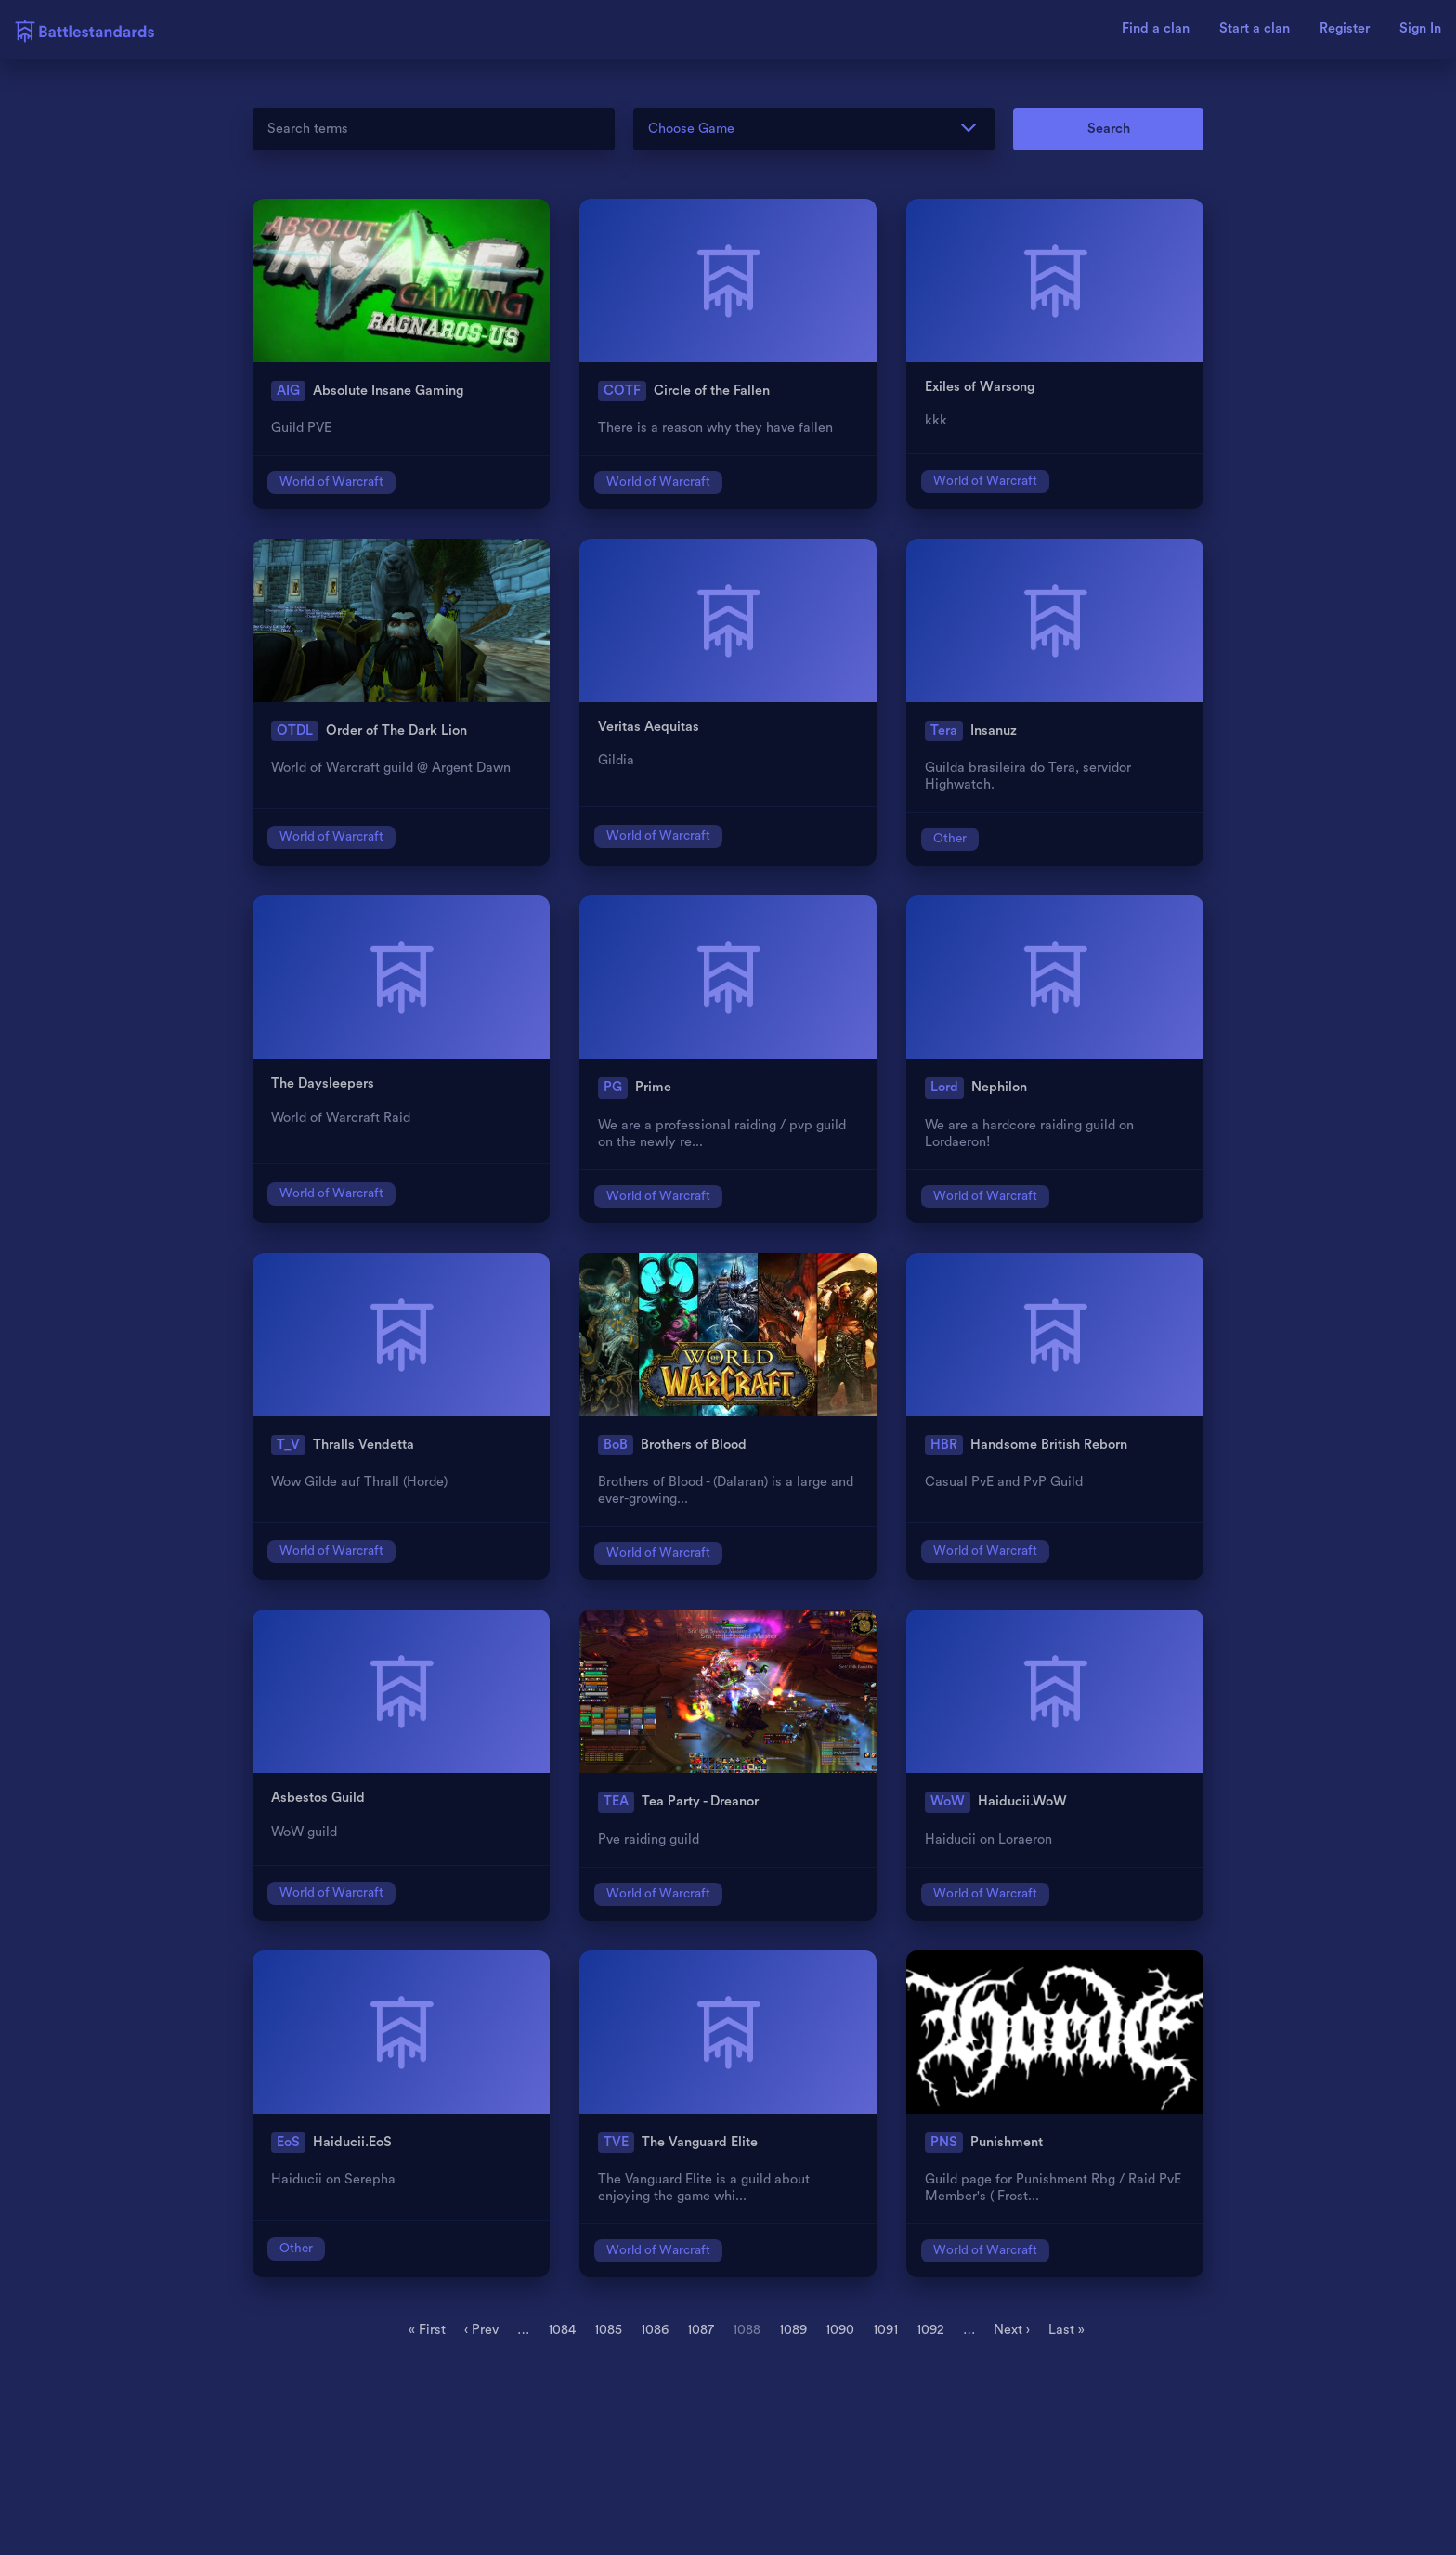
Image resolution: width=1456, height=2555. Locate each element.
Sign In (1420, 28)
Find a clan (1156, 28)
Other (950, 838)
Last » (1066, 2330)
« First (427, 2330)
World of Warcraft (332, 482)
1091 (885, 2330)
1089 (793, 2330)
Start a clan (1254, 28)
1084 (562, 2330)
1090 (840, 2330)
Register (1345, 28)
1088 (746, 2330)
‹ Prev (481, 2330)
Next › (1012, 2330)
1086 (655, 2330)
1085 (608, 2330)
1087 (700, 2330)
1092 (930, 2330)
